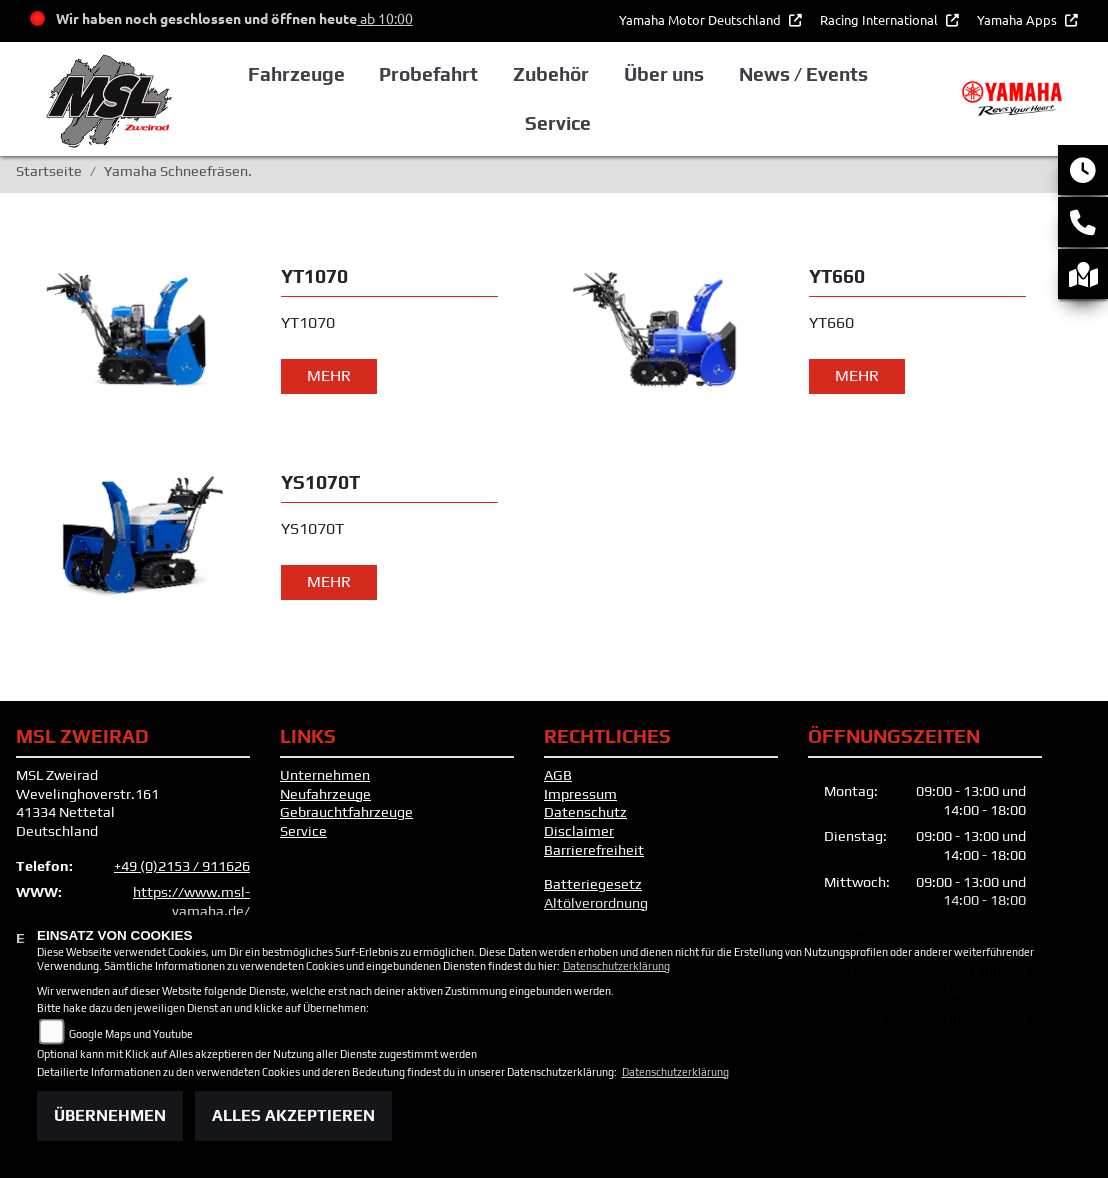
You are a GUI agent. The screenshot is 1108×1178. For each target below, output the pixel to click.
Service (303, 831)
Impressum (580, 794)
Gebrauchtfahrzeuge (346, 812)
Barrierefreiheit (594, 850)
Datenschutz (585, 812)
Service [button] (558, 123)
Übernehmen (110, 1115)
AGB (558, 775)
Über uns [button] (664, 74)
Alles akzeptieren (293, 1115)
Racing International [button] (880, 19)
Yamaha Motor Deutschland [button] (701, 19)
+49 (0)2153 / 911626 (182, 866)
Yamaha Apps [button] (1018, 19)
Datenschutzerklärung (616, 966)
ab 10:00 (385, 18)
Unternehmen (325, 775)
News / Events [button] (803, 74)
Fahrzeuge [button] (296, 74)
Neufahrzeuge (325, 794)
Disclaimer (579, 831)
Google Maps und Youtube (131, 1034)
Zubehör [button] (551, 74)
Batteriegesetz (593, 884)
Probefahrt (428, 74)
